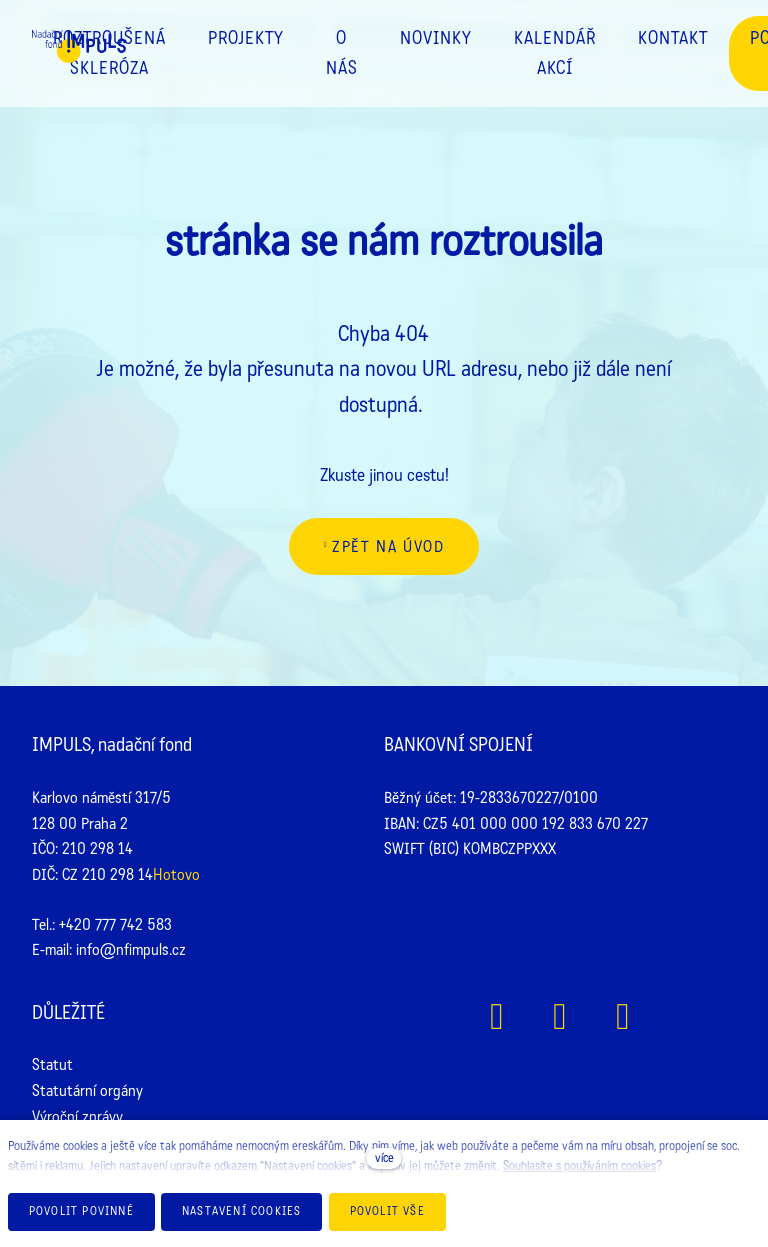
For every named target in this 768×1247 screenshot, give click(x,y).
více (384, 1158)
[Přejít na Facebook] (497, 1016)
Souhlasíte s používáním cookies (579, 1166)
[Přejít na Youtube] (623, 1016)
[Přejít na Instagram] (560, 1016)
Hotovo (176, 874)
